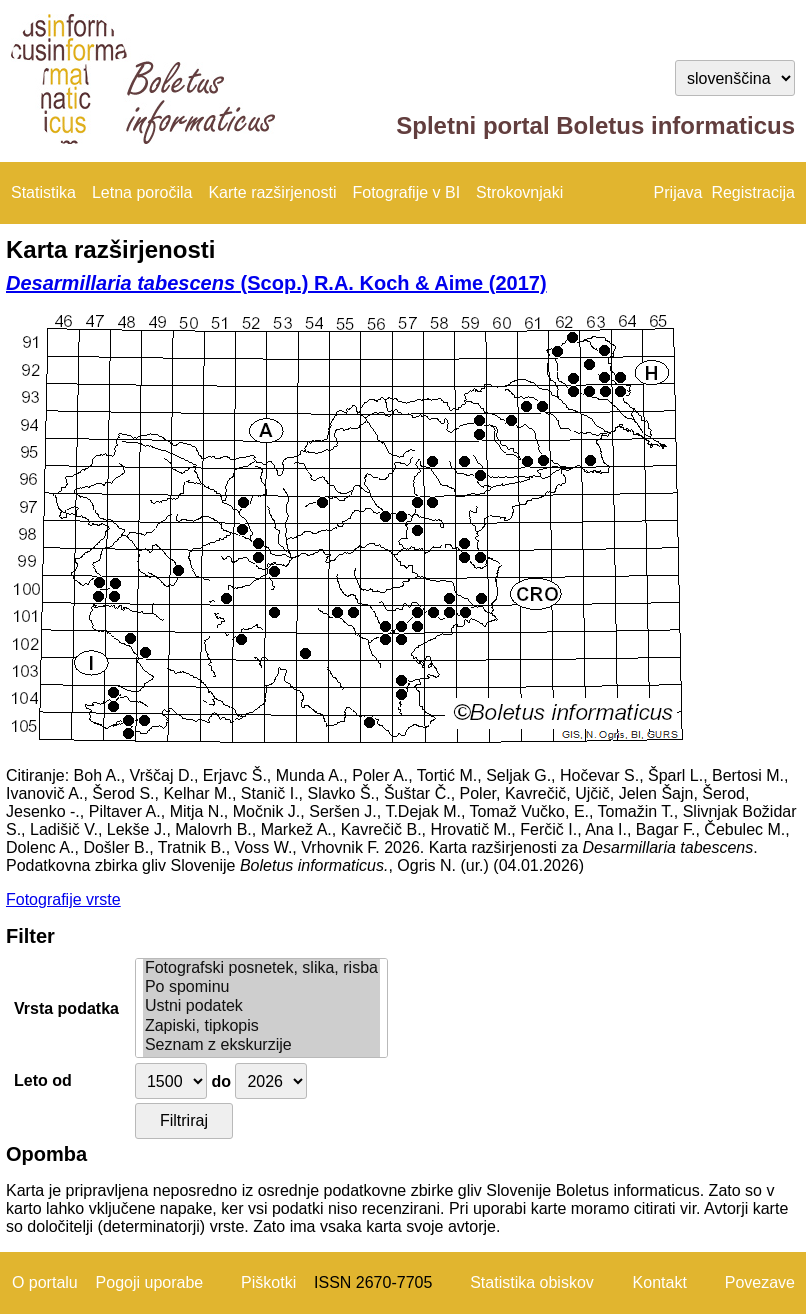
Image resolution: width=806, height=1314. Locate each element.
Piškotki (268, 1282)
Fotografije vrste (63, 899)
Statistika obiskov (532, 1282)
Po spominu (261, 987)
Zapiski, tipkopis (261, 1026)
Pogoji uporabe (150, 1282)
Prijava (678, 192)
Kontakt (660, 1282)
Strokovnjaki (519, 192)
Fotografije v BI (406, 192)
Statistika (43, 192)
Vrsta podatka (66, 1008)
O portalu (45, 1282)
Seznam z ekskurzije (261, 1045)
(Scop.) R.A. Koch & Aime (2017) (276, 283)
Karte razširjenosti (272, 192)
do (221, 1081)
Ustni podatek (261, 1006)
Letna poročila (142, 192)
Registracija (753, 192)
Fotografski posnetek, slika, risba (261, 968)
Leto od (43, 1080)
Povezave (760, 1282)
